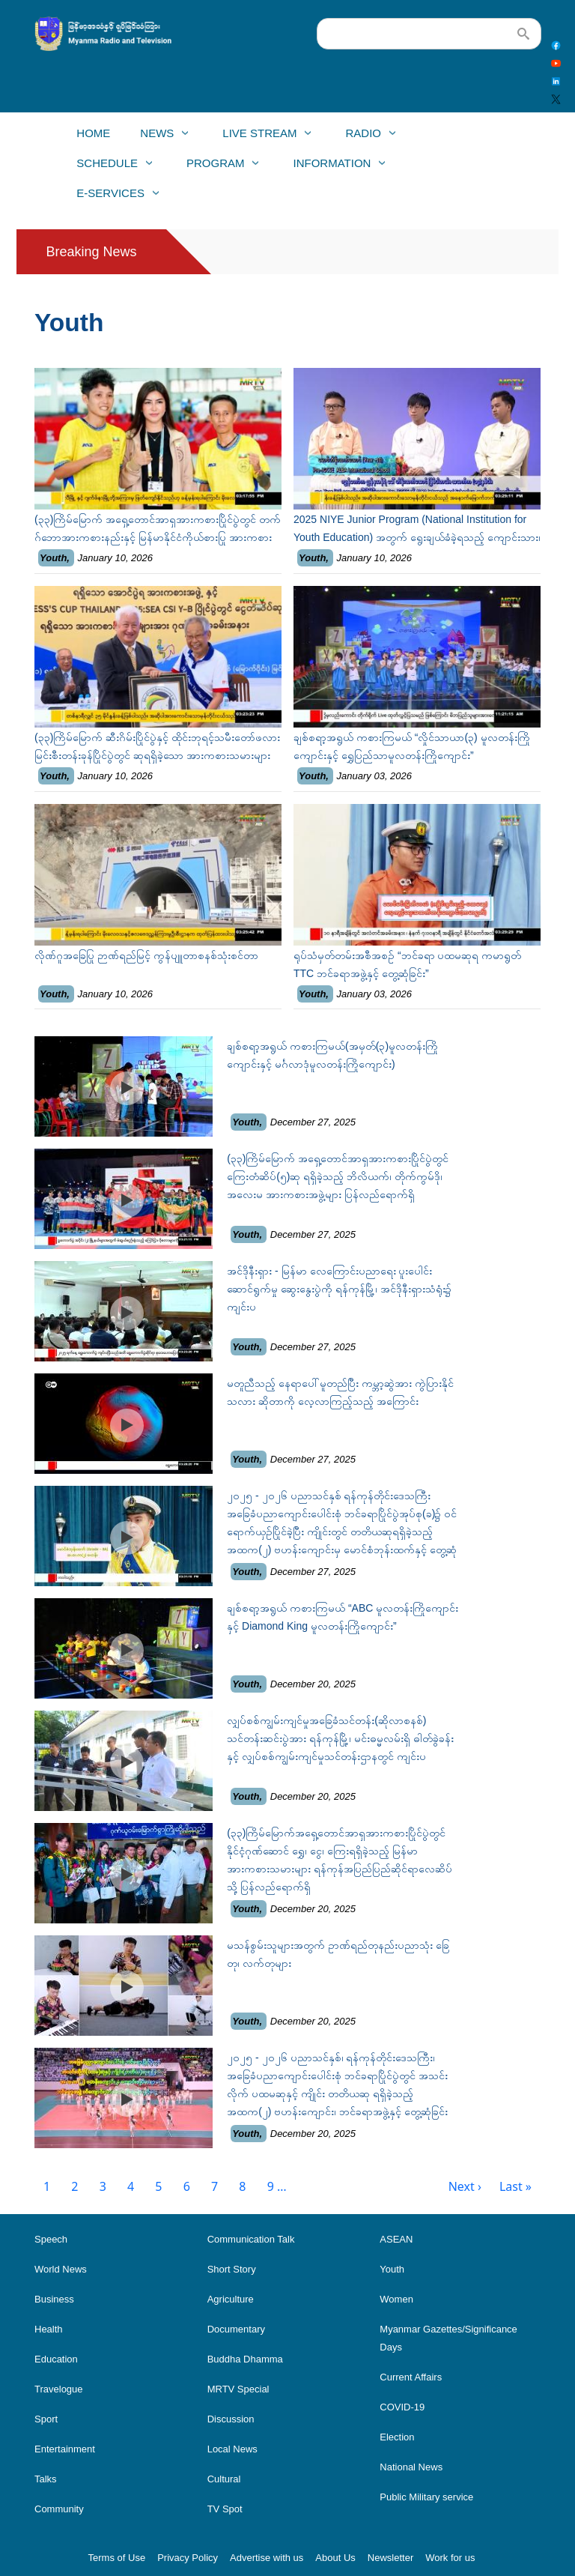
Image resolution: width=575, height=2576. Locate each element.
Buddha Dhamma (245, 2359)
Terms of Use (117, 2557)
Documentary (236, 2329)
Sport (46, 2419)
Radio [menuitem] (363, 137)
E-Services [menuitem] (109, 197)
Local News (232, 2449)
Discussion (231, 2419)
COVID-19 (402, 2407)
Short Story (231, 2269)
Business (54, 2299)
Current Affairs (411, 2377)
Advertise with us (266, 2557)
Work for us (450, 2557)
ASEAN (396, 2239)
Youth (53, 557)
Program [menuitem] (214, 167)
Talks (45, 2479)
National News (411, 2467)
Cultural (224, 2479)
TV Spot (225, 2509)
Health (48, 2329)
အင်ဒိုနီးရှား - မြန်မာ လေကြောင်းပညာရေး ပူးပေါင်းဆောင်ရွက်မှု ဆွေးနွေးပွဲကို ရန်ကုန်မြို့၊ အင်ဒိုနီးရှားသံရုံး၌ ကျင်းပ (339, 1289)
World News (60, 2269)
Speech (50, 2239)
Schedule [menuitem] (106, 167)
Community (59, 2509)
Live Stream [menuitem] (259, 137)
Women (396, 2299)
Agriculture (230, 2299)
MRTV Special (238, 2389)
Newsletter (390, 2557)
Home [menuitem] (93, 133)
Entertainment (64, 2449)
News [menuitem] (156, 137)
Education (56, 2359)
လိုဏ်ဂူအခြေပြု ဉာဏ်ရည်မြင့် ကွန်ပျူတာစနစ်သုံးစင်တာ (146, 955)
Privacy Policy (187, 2557)
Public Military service (426, 2497)
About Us (335, 2557)
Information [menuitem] (332, 167)
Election (397, 2437)
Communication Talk (251, 2239)
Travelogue (58, 2389)
